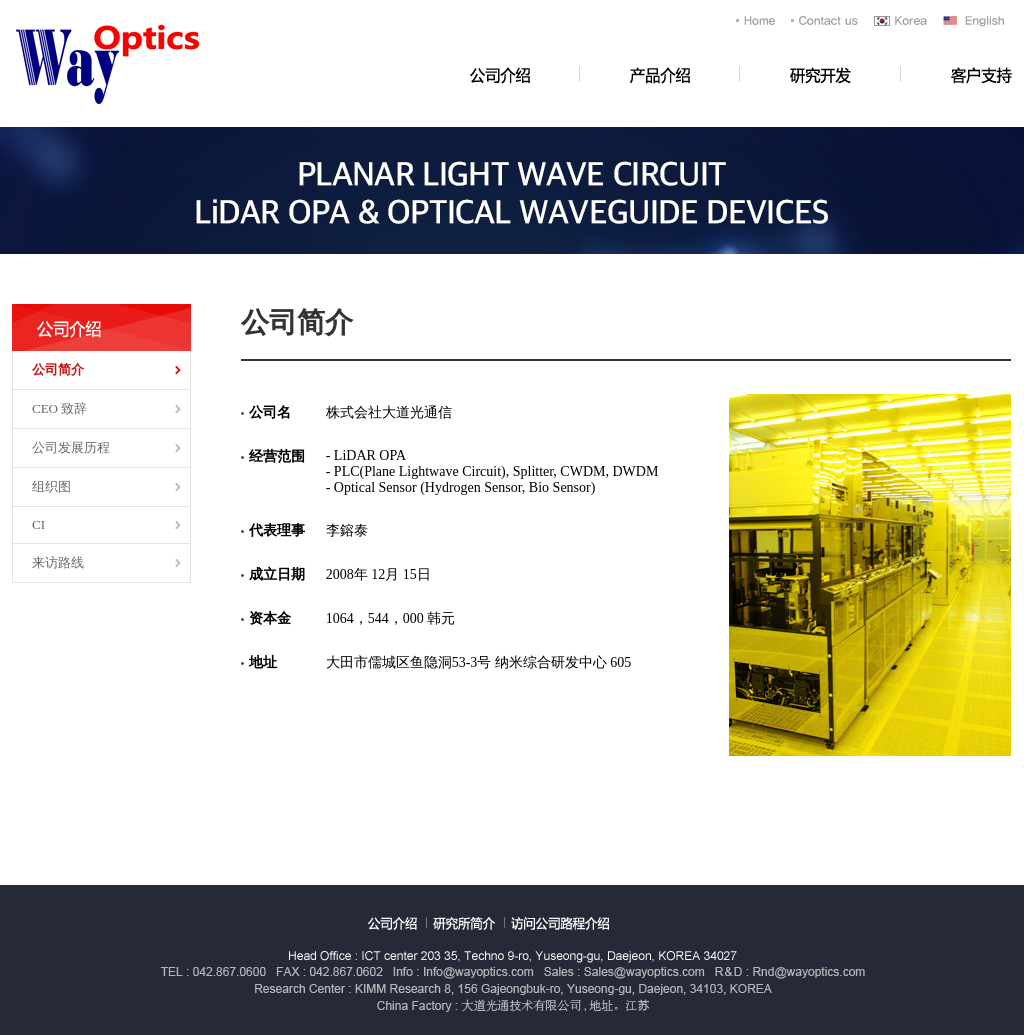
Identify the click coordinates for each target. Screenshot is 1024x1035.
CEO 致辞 (59, 408)
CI (38, 524)
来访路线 (58, 562)
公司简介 (58, 369)
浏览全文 (0, 0)
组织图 (51, 486)
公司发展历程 (71, 447)
